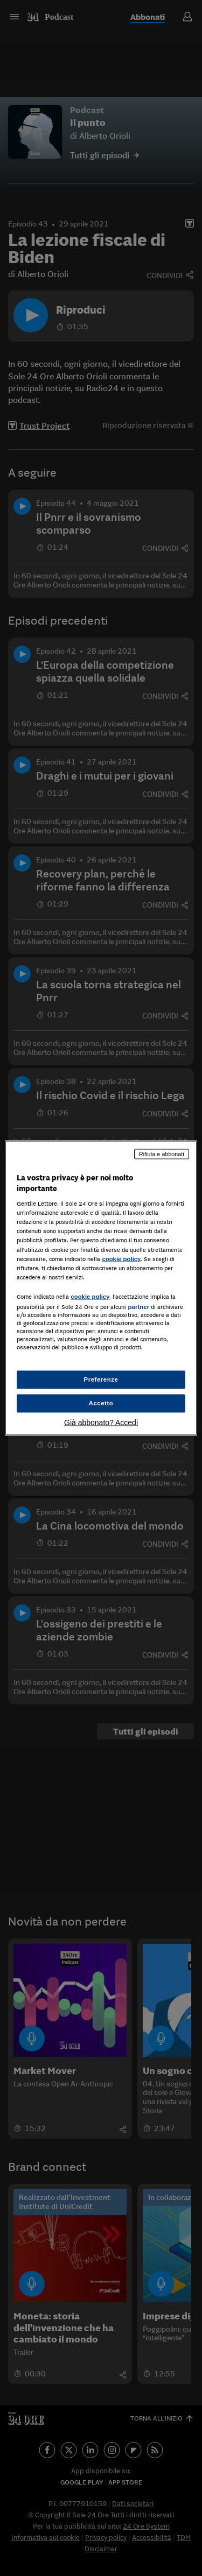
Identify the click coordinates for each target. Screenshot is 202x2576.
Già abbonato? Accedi (101, 1422)
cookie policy (121, 1258)
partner (138, 1306)
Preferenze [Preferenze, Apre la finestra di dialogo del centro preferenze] (101, 1379)
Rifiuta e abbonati (161, 1154)
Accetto (101, 1403)
